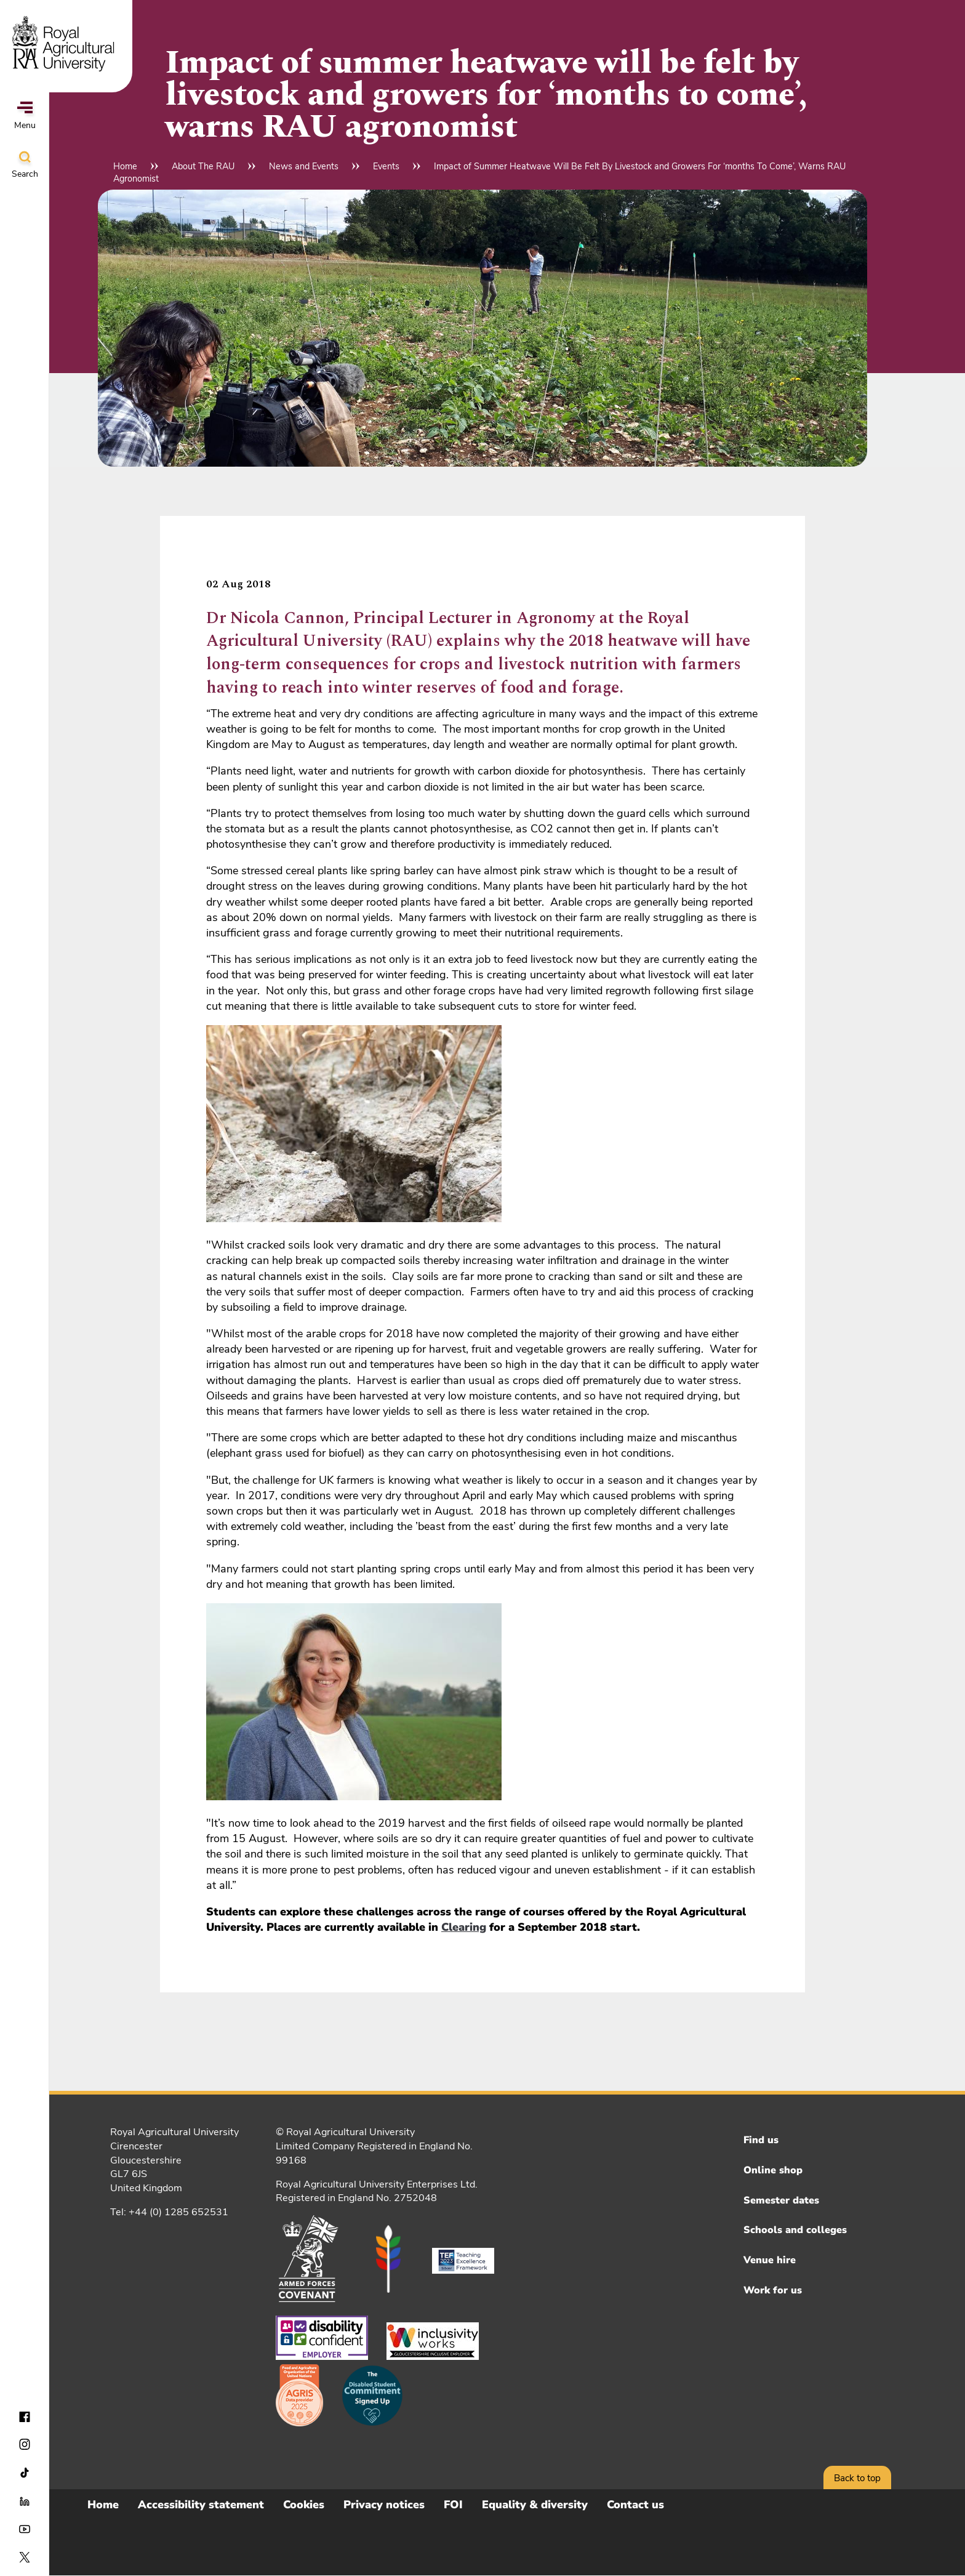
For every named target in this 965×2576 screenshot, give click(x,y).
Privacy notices (384, 2504)
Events (386, 166)
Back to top (857, 2478)
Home (125, 166)
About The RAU (203, 166)
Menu (25, 116)
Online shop (773, 2170)
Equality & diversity (535, 2504)
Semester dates (781, 2200)
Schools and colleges (795, 2230)
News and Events (303, 166)
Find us (761, 2140)
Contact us (635, 2504)
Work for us (772, 2290)
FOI (453, 2504)
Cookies (303, 2504)
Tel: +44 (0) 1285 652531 (169, 2212)
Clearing (463, 1927)
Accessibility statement (201, 2504)
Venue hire (769, 2260)
